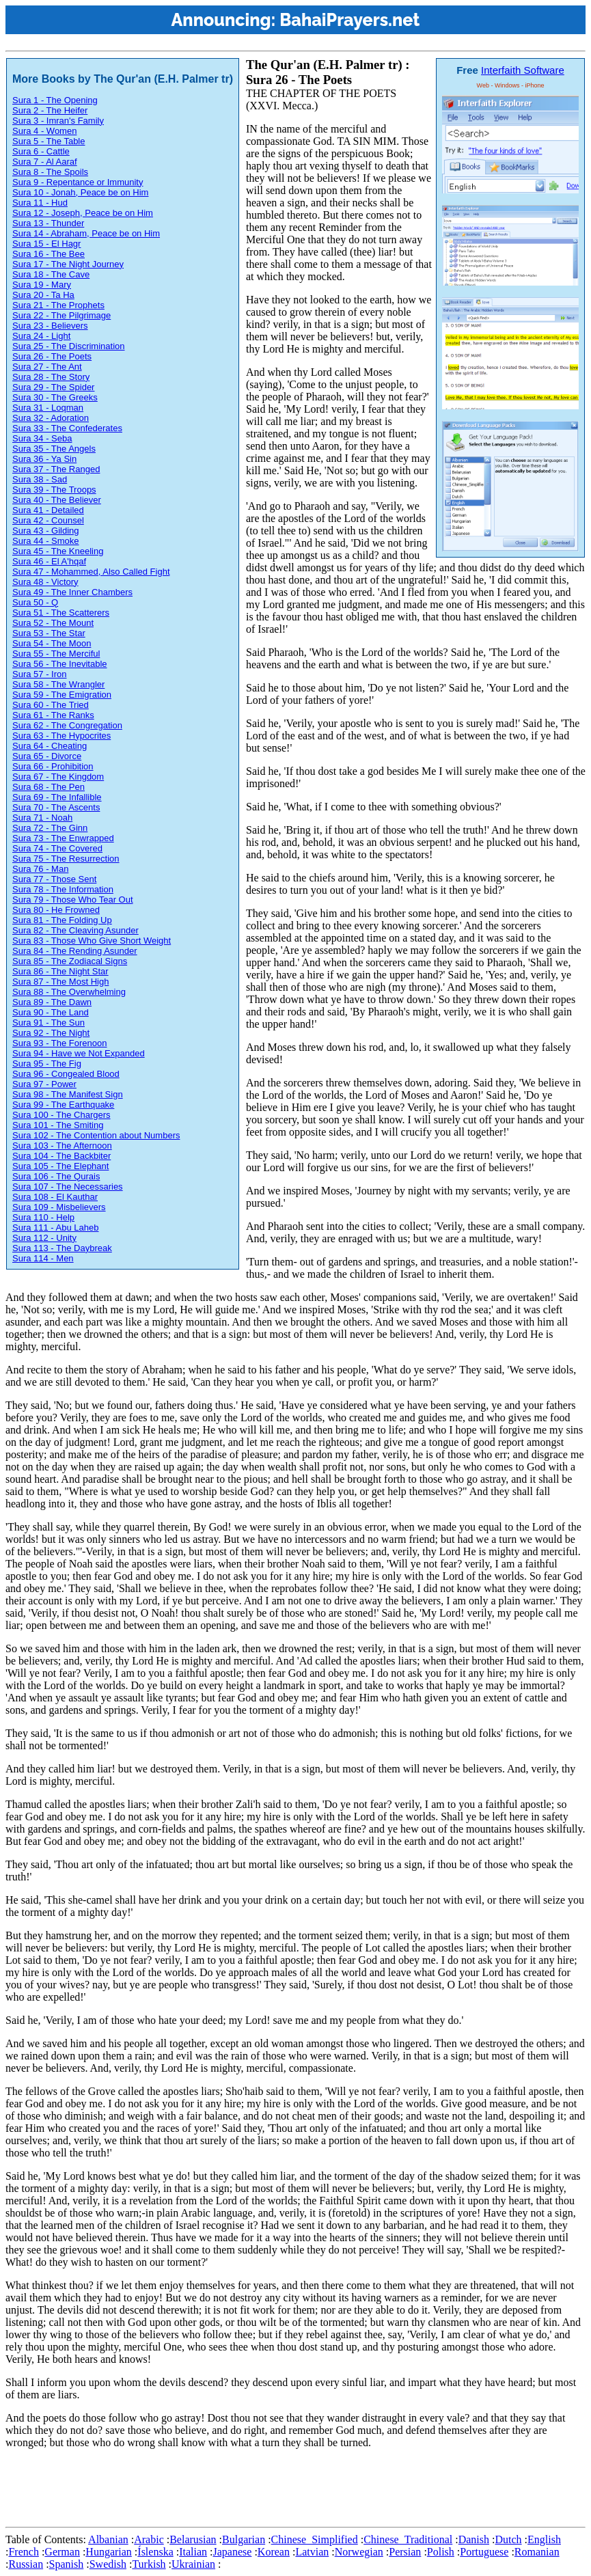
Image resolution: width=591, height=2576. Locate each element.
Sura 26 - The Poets (52, 356)
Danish (473, 2539)
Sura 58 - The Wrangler (58, 684)
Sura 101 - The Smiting (57, 1125)
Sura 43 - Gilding (45, 530)
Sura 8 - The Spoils (50, 172)
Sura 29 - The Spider (53, 387)
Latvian (312, 2552)
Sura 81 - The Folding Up (62, 920)
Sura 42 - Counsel (48, 520)
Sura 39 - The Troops (54, 489)
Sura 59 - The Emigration (61, 694)
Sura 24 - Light (41, 336)
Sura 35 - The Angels (54, 448)
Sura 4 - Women (44, 131)
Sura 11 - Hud (40, 202)
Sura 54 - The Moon (51, 643)
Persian (405, 2552)
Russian (25, 2564)
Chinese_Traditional (407, 2539)
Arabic (149, 2539)
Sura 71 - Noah (42, 817)
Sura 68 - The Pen (48, 787)
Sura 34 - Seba (42, 438)
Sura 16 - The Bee (48, 254)
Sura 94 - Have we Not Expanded (78, 1053)
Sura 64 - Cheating (49, 746)
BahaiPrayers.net (349, 20)
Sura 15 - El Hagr (46, 243)
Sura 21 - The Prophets (58, 305)
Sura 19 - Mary (41, 284)
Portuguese (484, 2552)
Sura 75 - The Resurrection (66, 858)
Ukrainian (193, 2564)
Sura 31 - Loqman (47, 407)
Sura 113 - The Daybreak (62, 1248)
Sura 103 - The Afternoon (62, 1145)
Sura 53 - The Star (48, 633)
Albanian (108, 2539)
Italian (193, 2552)
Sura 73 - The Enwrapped (63, 838)
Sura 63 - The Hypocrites (61, 735)
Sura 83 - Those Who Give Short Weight (91, 940)
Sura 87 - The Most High (60, 981)
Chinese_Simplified (314, 2539)
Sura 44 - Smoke (45, 541)
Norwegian (359, 2552)
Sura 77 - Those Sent (54, 879)
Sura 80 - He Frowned (56, 910)
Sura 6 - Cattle (41, 151)
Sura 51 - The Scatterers (60, 612)
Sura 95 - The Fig (46, 1063)
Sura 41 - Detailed (48, 510)
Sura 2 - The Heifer (49, 110)
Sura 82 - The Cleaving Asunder (75, 930)
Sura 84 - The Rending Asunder (74, 951)
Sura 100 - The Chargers (61, 1115)
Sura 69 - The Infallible (57, 797)
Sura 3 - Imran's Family (58, 120)
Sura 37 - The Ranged (56, 469)
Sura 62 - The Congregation (67, 725)
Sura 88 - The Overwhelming (69, 992)
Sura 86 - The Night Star (60, 971)
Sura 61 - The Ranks (53, 715)
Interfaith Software (522, 70)
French (23, 2552)
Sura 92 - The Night (51, 1033)
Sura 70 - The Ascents (56, 807)
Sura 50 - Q (35, 602)
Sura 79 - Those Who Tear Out (72, 899)
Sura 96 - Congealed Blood (66, 1074)
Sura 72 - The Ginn (49, 828)
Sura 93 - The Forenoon (59, 1043)
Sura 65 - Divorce (46, 756)
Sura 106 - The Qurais (56, 1176)
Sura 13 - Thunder (48, 223)
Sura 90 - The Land (50, 1012)
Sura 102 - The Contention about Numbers (96, 1135)
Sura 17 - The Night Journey (68, 264)
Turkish (148, 2564)
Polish (440, 2552)
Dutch (508, 2539)
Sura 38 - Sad (39, 479)
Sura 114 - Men (43, 1258)
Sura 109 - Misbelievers (59, 1207)
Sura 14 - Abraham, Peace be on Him (86, 233)
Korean (274, 2552)
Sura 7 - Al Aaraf (44, 161)
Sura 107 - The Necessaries (67, 1186)
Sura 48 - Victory (45, 582)
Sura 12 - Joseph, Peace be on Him (82, 213)
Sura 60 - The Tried (50, 705)
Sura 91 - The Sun (48, 1022)
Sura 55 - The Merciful (56, 653)
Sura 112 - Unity (44, 1238)
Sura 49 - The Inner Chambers (72, 592)
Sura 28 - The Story (51, 377)
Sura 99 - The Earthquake (63, 1104)
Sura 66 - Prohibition (53, 766)
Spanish (66, 2564)
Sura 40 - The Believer (56, 500)
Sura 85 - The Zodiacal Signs (69, 961)
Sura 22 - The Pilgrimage (61, 315)
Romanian (537, 2552)
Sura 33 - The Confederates (67, 428)
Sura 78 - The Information (62, 889)
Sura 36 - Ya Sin (44, 459)
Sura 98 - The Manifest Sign (67, 1094)
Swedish (108, 2564)
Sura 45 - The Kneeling (57, 551)
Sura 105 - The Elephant (60, 1166)
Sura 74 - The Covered (57, 848)
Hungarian (108, 2552)
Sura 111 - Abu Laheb (55, 1227)
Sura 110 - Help (43, 1217)
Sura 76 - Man (40, 869)
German (62, 2552)
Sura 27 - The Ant (47, 366)
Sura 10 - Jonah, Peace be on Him (80, 192)
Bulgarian (243, 2539)
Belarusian (192, 2539)
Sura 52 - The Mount (53, 623)
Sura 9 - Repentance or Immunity (77, 182)
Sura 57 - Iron (39, 674)
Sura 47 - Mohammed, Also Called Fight (91, 571)
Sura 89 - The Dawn (52, 1002)
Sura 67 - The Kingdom (58, 776)
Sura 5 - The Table (48, 141)
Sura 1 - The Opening (55, 100)
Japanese (232, 2552)
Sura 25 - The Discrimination (68, 346)
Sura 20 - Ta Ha (43, 295)
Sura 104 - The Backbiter (61, 1156)
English (544, 2539)
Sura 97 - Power (44, 1084)
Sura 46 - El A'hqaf (49, 561)
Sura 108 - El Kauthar (55, 1197)
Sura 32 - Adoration (50, 418)
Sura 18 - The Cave (51, 274)
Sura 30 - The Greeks (55, 397)
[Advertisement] (254, 2490)
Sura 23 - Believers (50, 325)
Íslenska (155, 2552)
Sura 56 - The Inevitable (59, 664)
